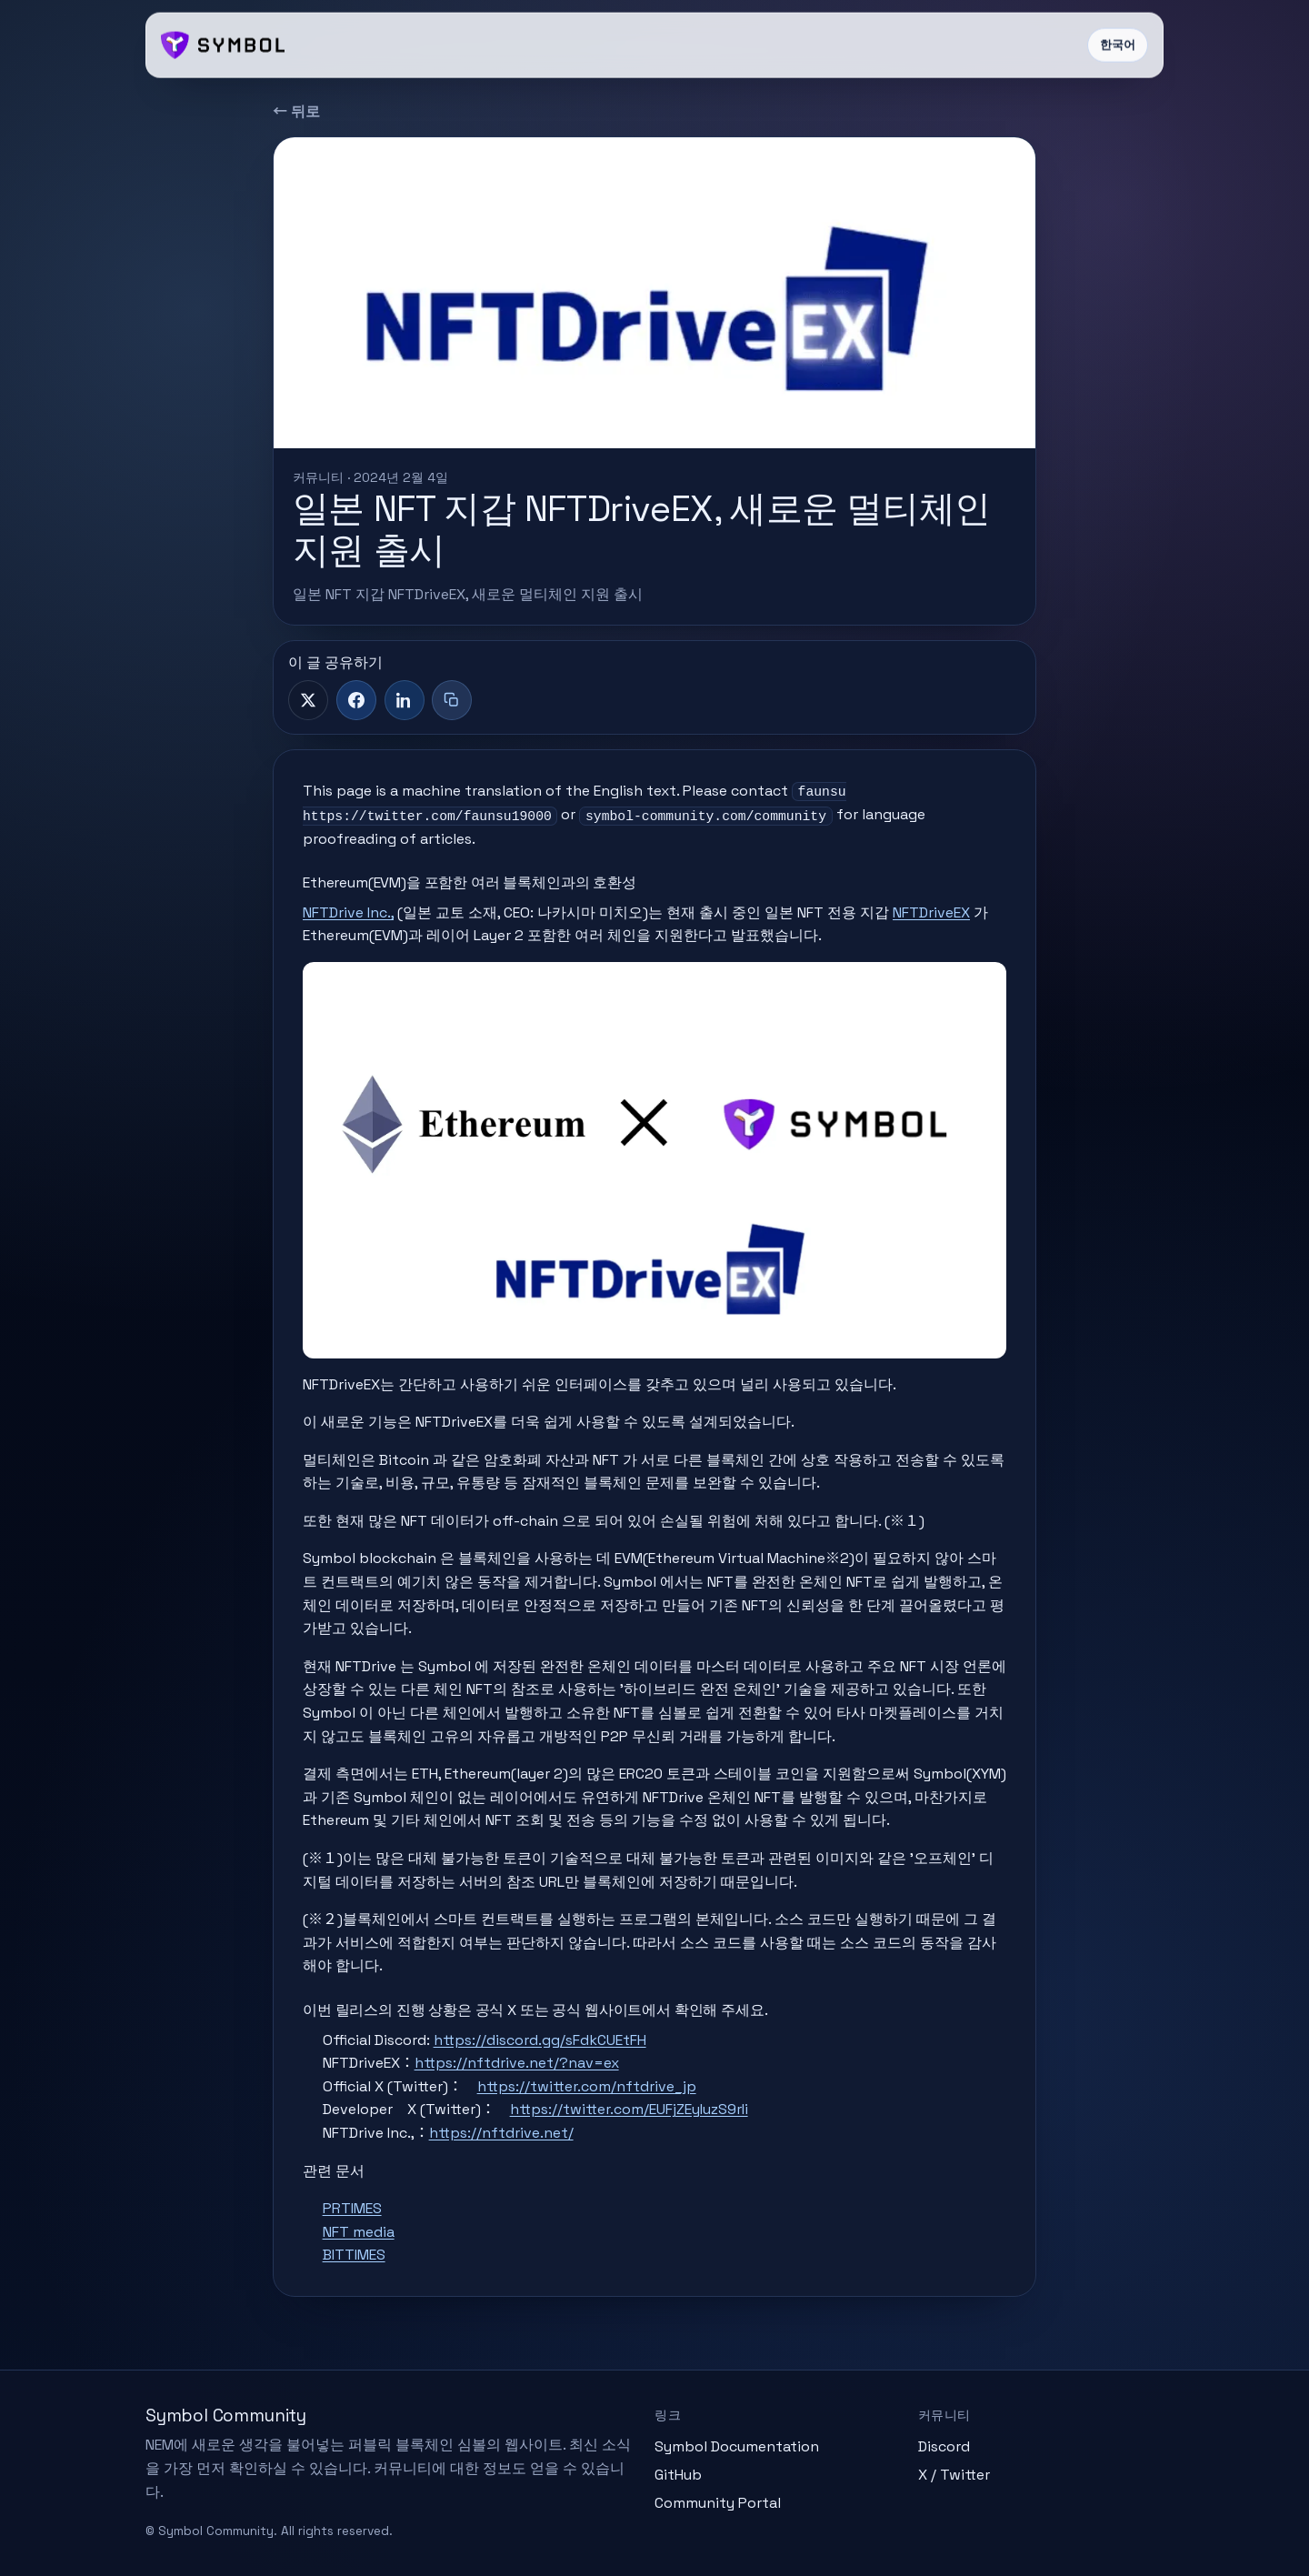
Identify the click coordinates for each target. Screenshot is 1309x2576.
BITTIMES (354, 2254)
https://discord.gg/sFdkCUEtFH (540, 2040)
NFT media (359, 2231)
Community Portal (717, 2502)
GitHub (678, 2474)
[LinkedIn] (405, 700)
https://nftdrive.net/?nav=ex (517, 2062)
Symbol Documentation (736, 2446)
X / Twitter (954, 2474)
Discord (944, 2446)
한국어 (1117, 45)
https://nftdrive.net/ (501, 2132)
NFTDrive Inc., (348, 912)
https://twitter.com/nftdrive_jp (586, 2086)
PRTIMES (352, 2208)
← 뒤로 (296, 111)
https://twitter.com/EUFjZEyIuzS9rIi (629, 2109)
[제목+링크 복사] (452, 700)
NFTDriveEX (931, 912)
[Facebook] (356, 700)
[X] (308, 700)
